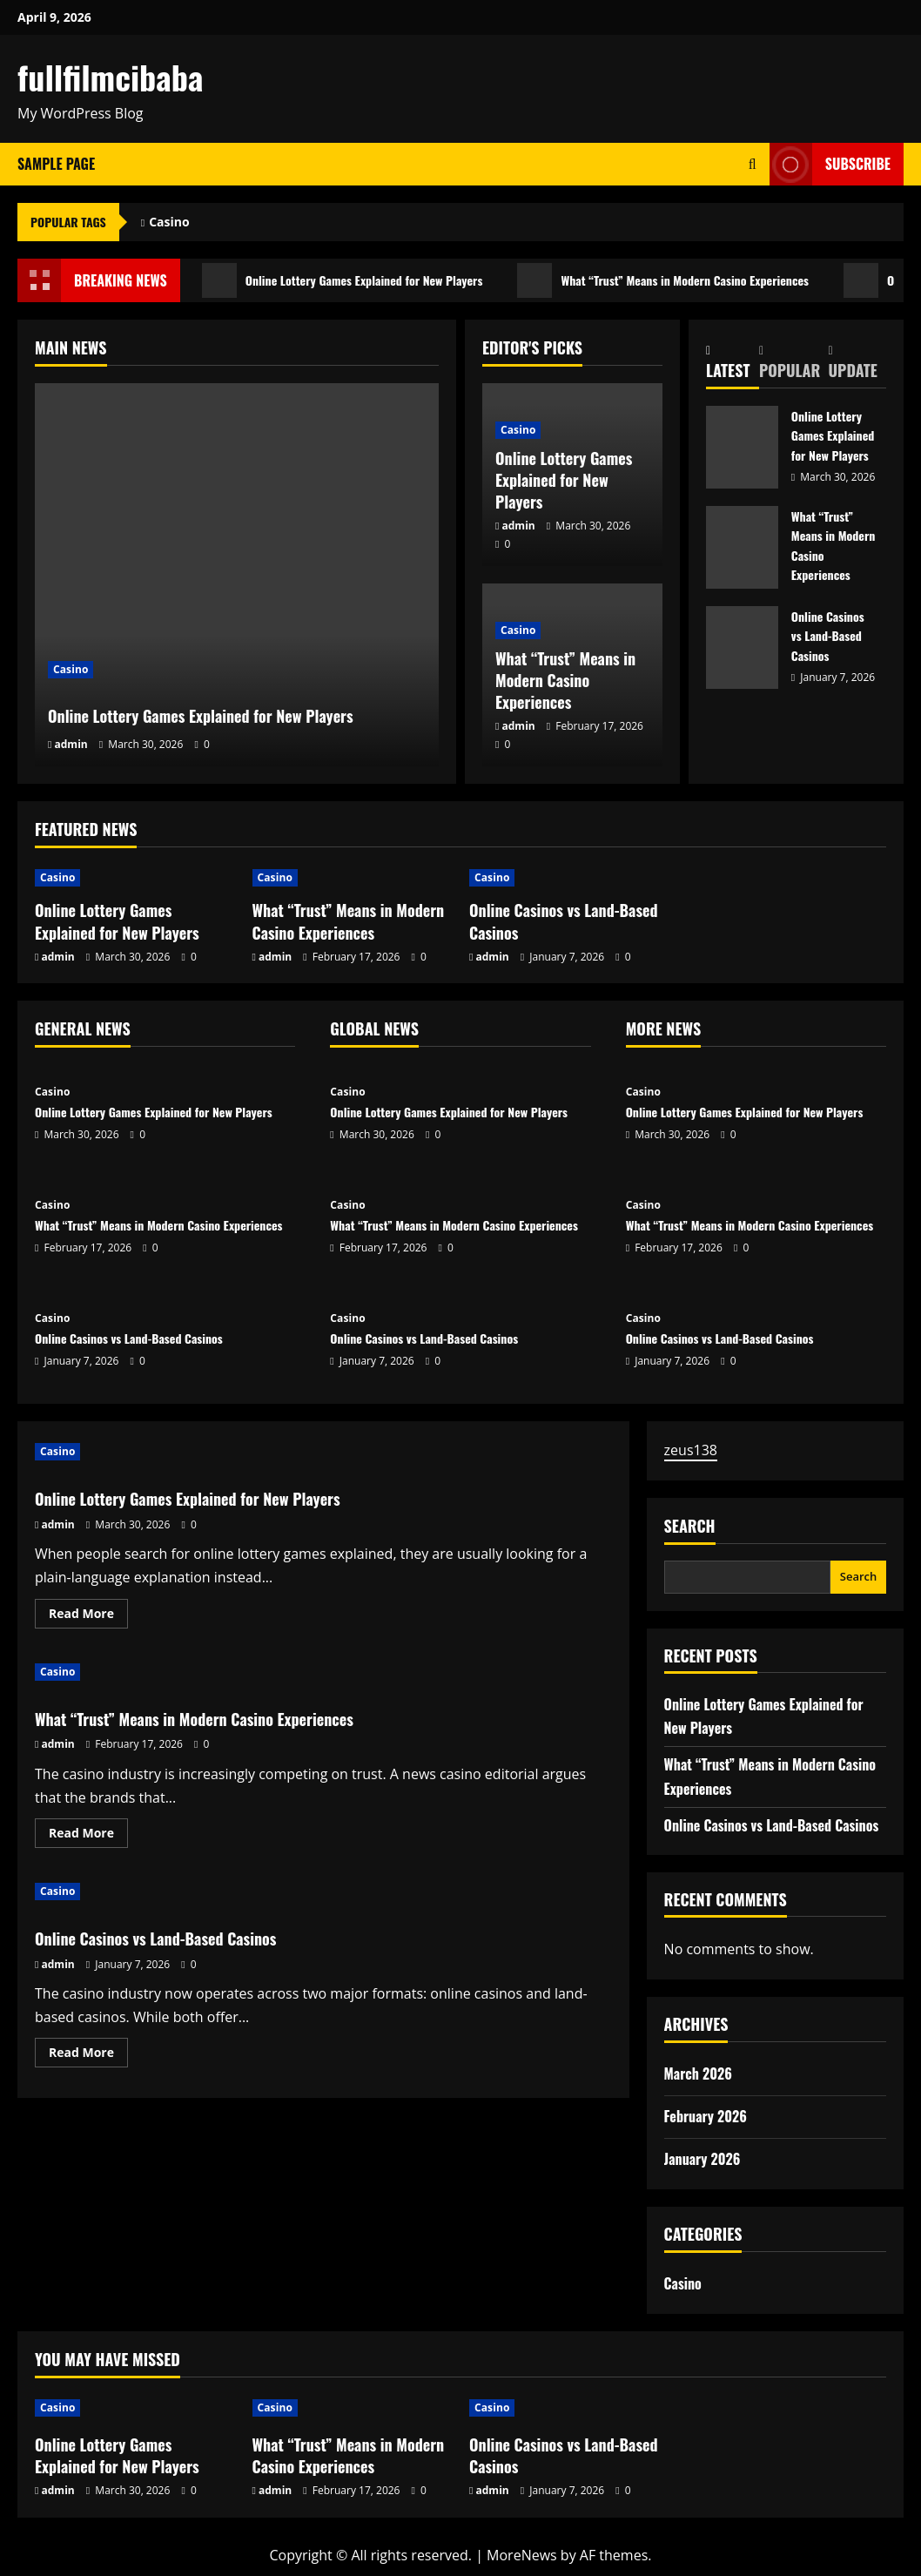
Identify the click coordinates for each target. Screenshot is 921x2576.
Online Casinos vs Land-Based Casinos (742, 647)
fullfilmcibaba (110, 76)
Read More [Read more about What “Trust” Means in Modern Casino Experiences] (88, 1836)
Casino (169, 221)
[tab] (732, 362)
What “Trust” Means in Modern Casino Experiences (714, 280)
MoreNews (522, 2555)
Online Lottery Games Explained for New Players (359, 280)
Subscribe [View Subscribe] (830, 164)
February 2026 (705, 2116)
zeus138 (690, 1450)
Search (690, 1526)
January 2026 (702, 2158)
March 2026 (698, 2073)
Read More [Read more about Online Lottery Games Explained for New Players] (88, 1616)
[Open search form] (752, 164)
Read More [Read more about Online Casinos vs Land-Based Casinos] (88, 2055)
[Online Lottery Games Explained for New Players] (237, 574)
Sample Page (56, 163)
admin (71, 744)
